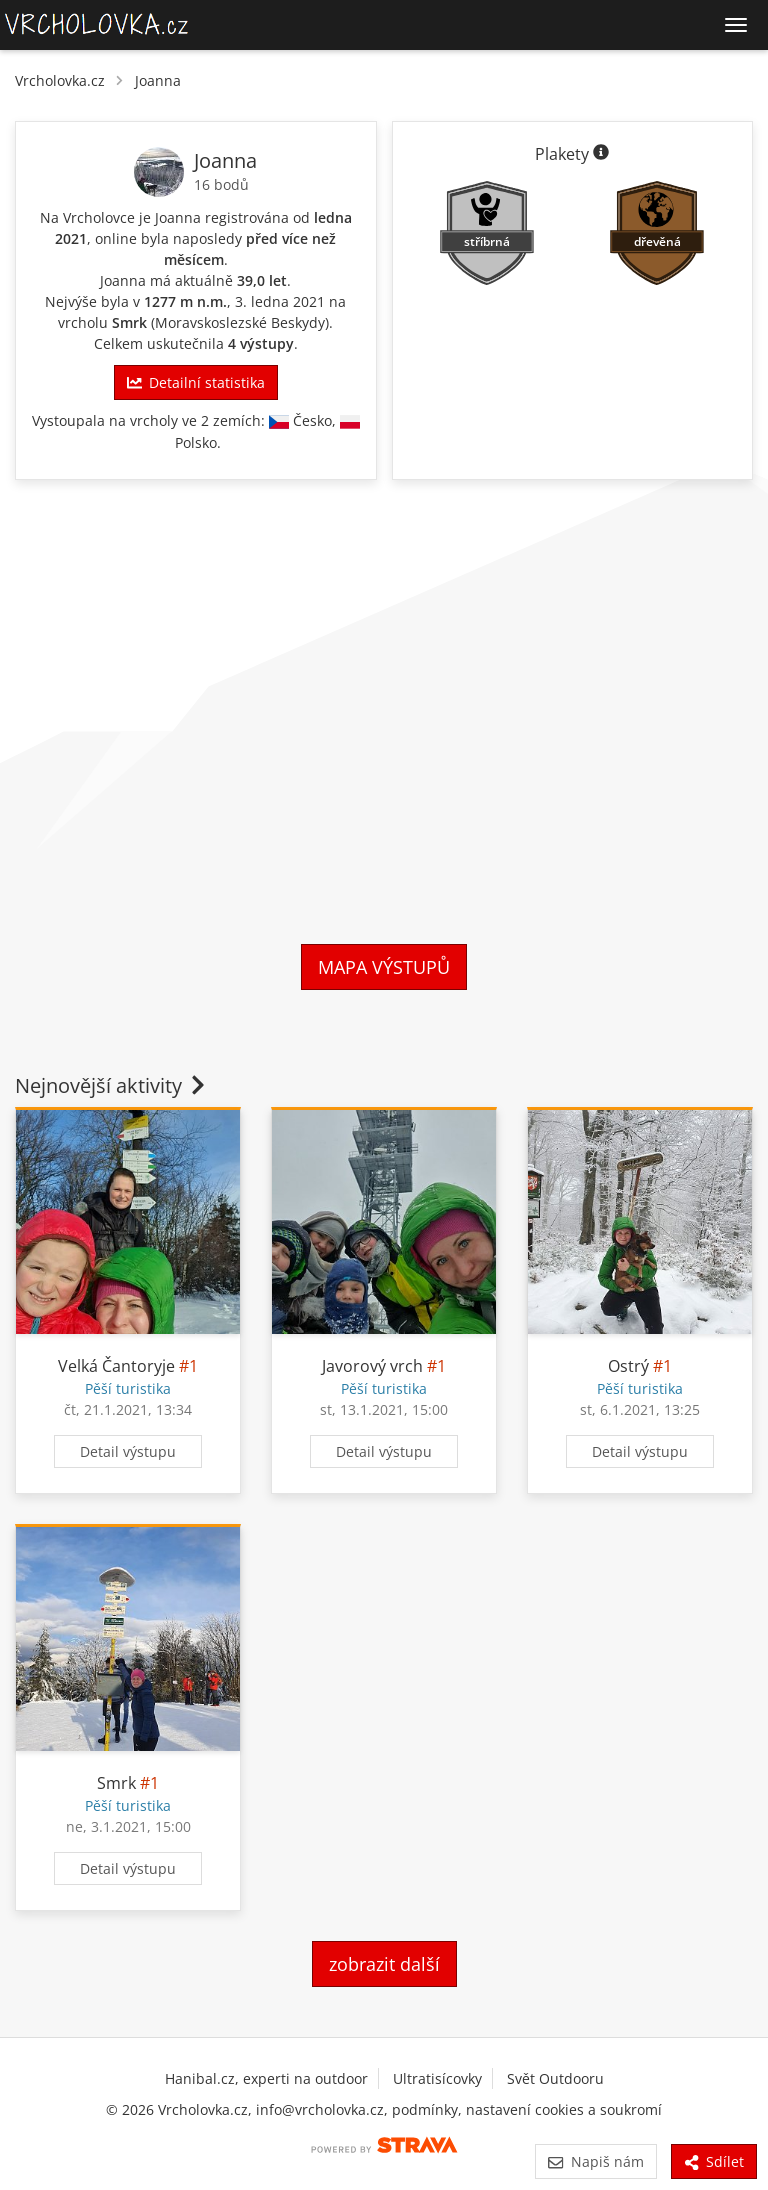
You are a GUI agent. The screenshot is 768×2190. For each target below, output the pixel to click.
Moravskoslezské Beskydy (240, 322)
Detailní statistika (196, 382)
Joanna (158, 80)
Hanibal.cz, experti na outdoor (266, 2078)
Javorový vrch (372, 1366)
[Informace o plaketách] (601, 154)
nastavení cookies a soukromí (564, 2109)
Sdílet (714, 2161)
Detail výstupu (128, 1451)
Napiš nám (595, 2161)
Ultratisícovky (437, 2078)
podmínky (425, 2109)
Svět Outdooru (555, 2078)
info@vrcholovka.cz (320, 2109)
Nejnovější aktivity (112, 1085)
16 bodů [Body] (221, 184)
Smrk (129, 322)
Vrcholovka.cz (60, 80)
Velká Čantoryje (116, 1366)
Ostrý (628, 1366)
